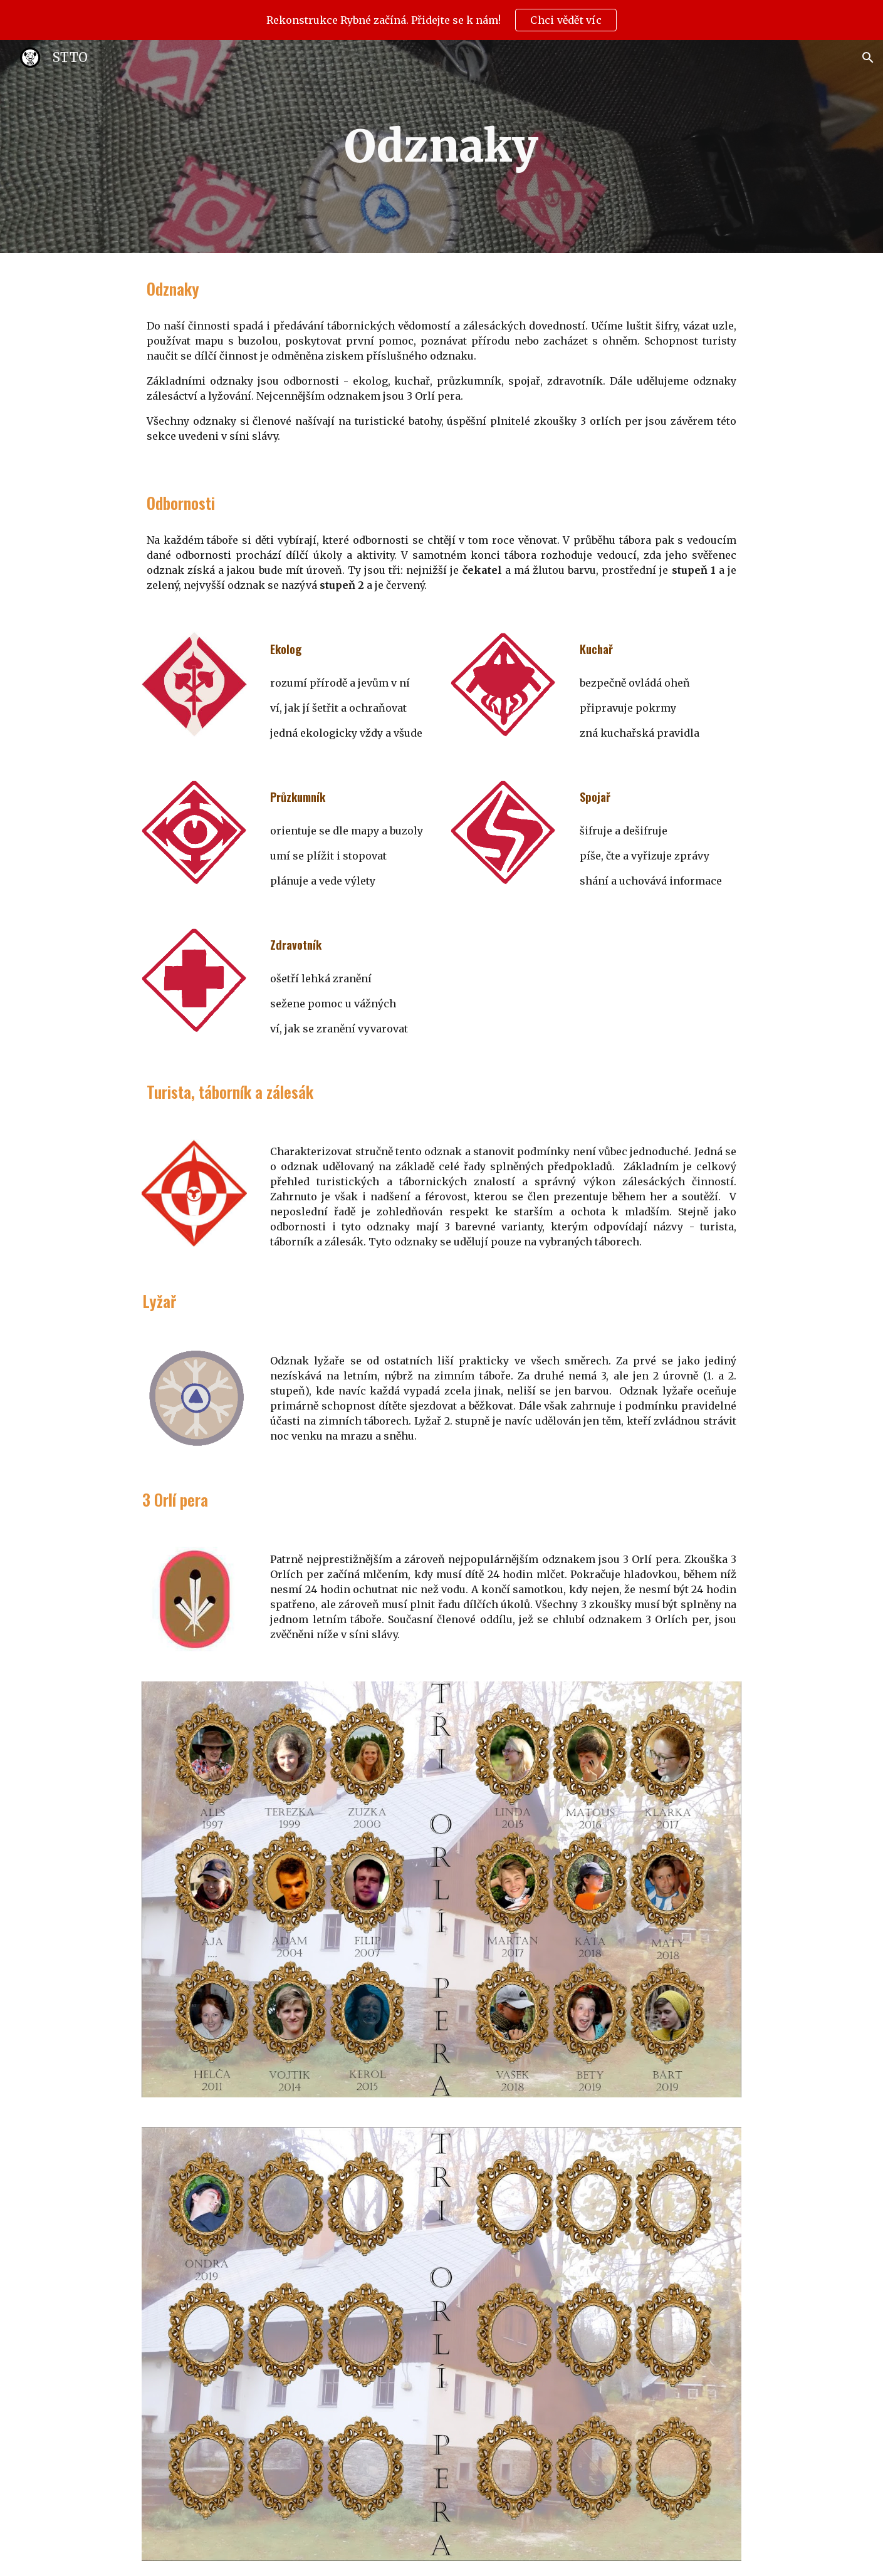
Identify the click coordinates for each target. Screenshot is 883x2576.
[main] (442, 147)
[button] (868, 58)
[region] (441, 20)
